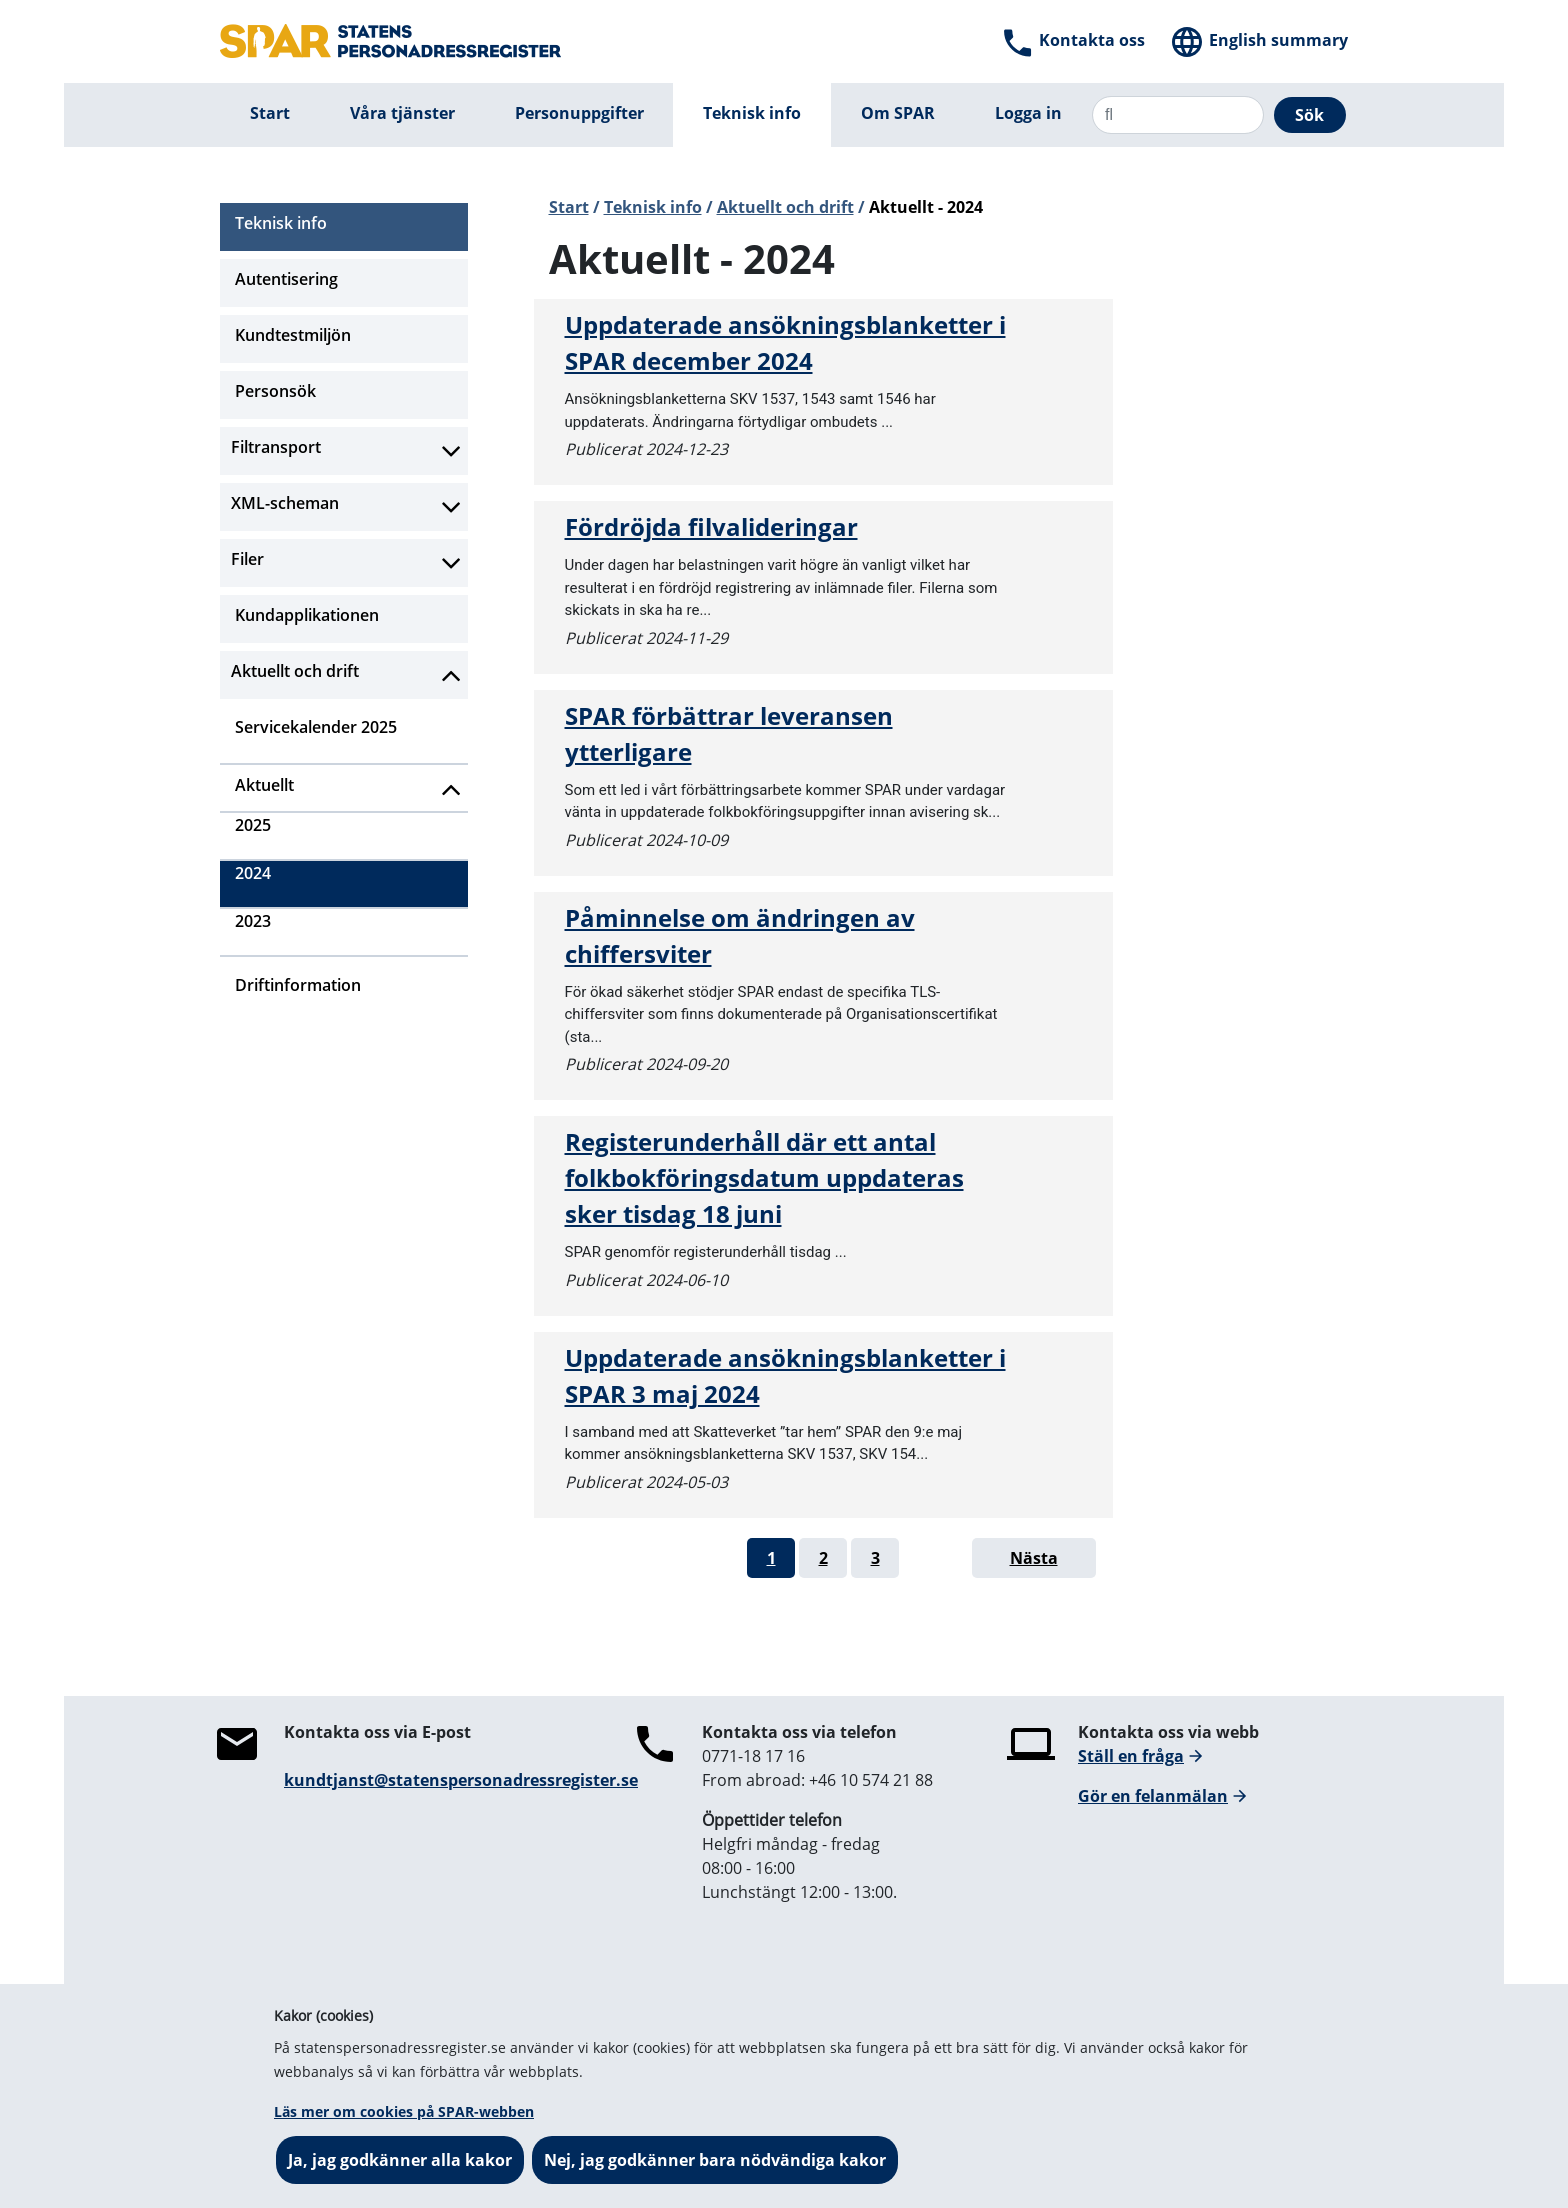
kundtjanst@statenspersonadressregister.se (461, 1780)
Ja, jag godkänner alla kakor (400, 2160)
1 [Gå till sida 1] (771, 1558)
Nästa (1034, 1558)
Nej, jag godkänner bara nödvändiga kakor (715, 2160)
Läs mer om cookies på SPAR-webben (404, 2111)
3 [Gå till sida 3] (875, 1558)
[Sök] (1178, 115)
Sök (1309, 115)
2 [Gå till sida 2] (823, 1558)
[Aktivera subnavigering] (451, 451)
